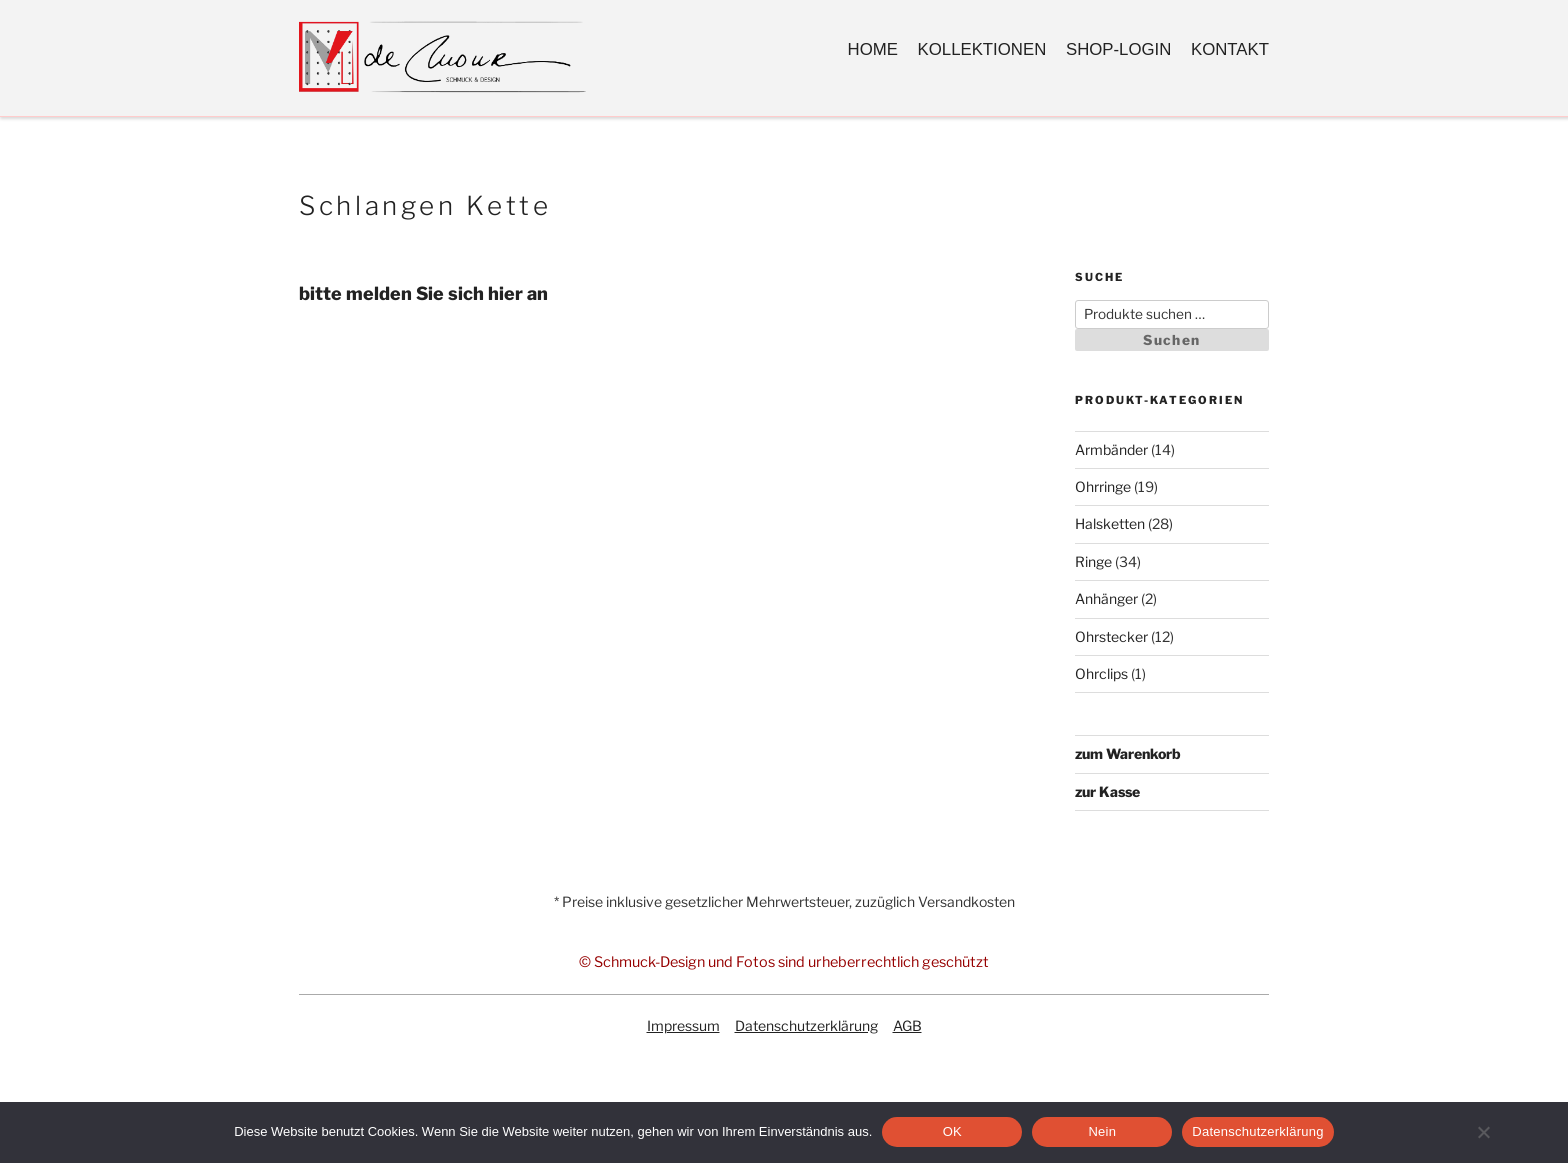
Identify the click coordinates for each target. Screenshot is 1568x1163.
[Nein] (1483, 1132)
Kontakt (1230, 49)
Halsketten (1110, 523)
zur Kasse (1107, 791)
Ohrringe (1103, 486)
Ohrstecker (1111, 636)
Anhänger (1106, 598)
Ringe (1093, 561)
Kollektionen (982, 49)
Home (873, 49)
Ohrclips (1101, 673)
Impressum (683, 1025)
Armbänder (1111, 449)
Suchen (1171, 340)
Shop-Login (1118, 49)
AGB (907, 1025)
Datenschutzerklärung (806, 1025)
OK (952, 1131)
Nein (1102, 1131)
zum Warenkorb (1128, 753)
